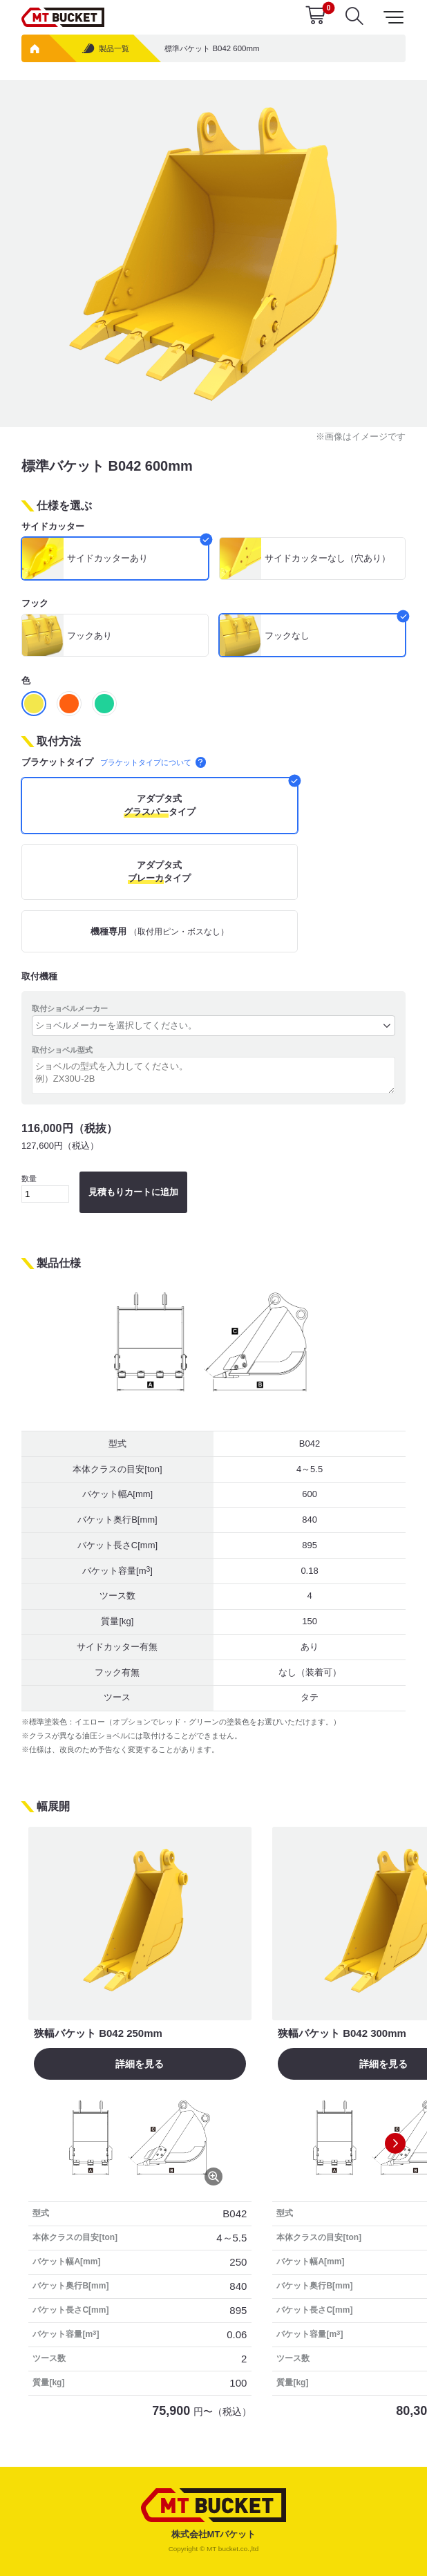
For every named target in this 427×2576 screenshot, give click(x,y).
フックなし (287, 635)
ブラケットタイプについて (153, 762)
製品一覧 (105, 48)
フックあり (89, 635)
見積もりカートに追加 (133, 1192)
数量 (45, 1188)
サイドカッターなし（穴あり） (327, 558)
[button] (395, 2143)
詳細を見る (139, 2063)
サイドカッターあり (107, 558)
